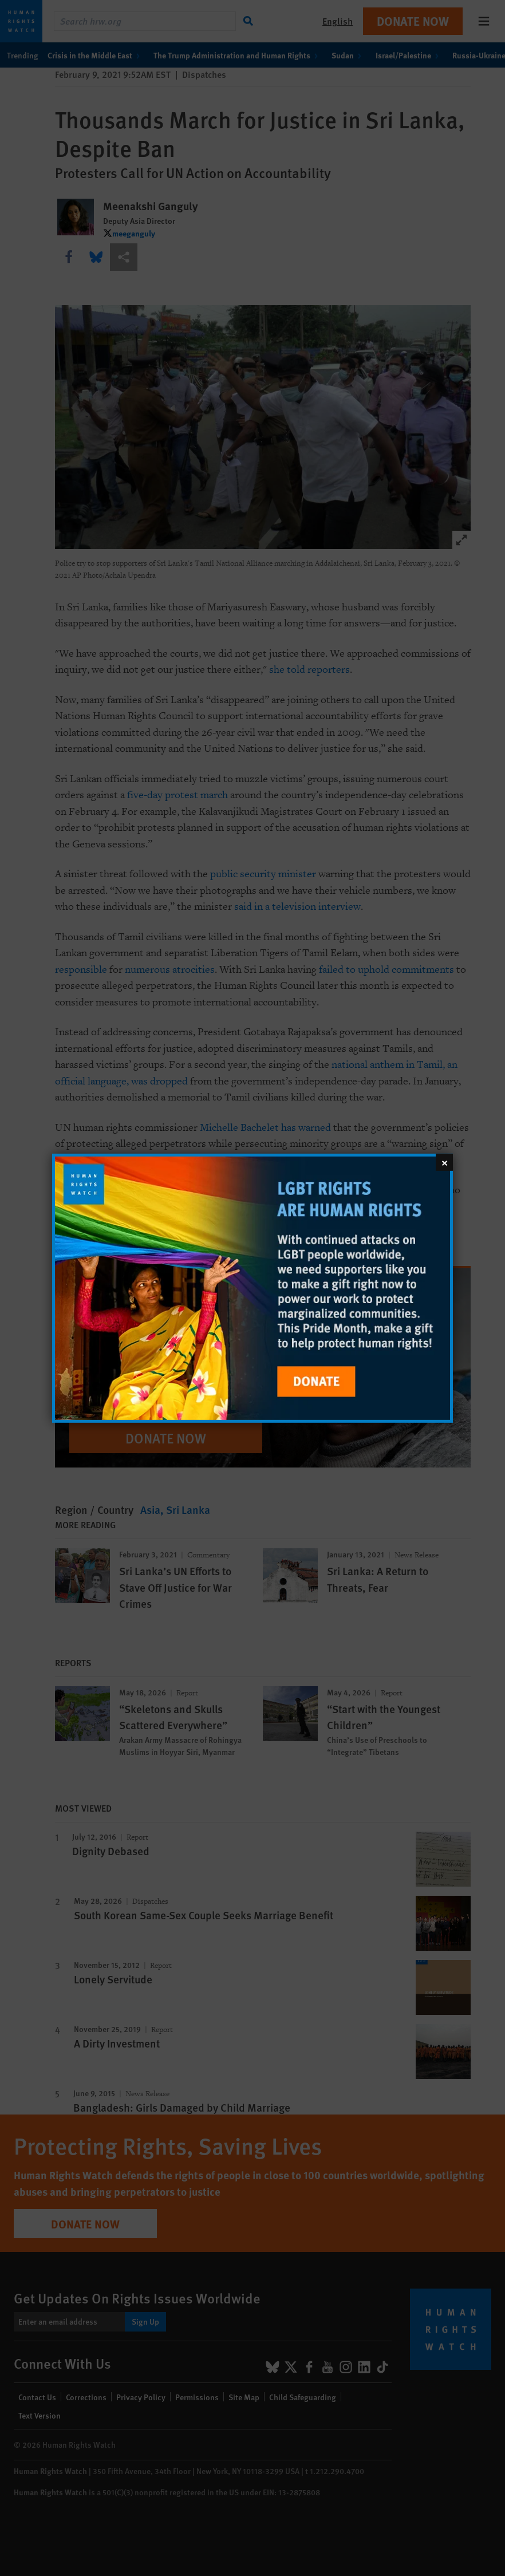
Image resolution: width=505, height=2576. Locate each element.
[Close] (444, 1161)
